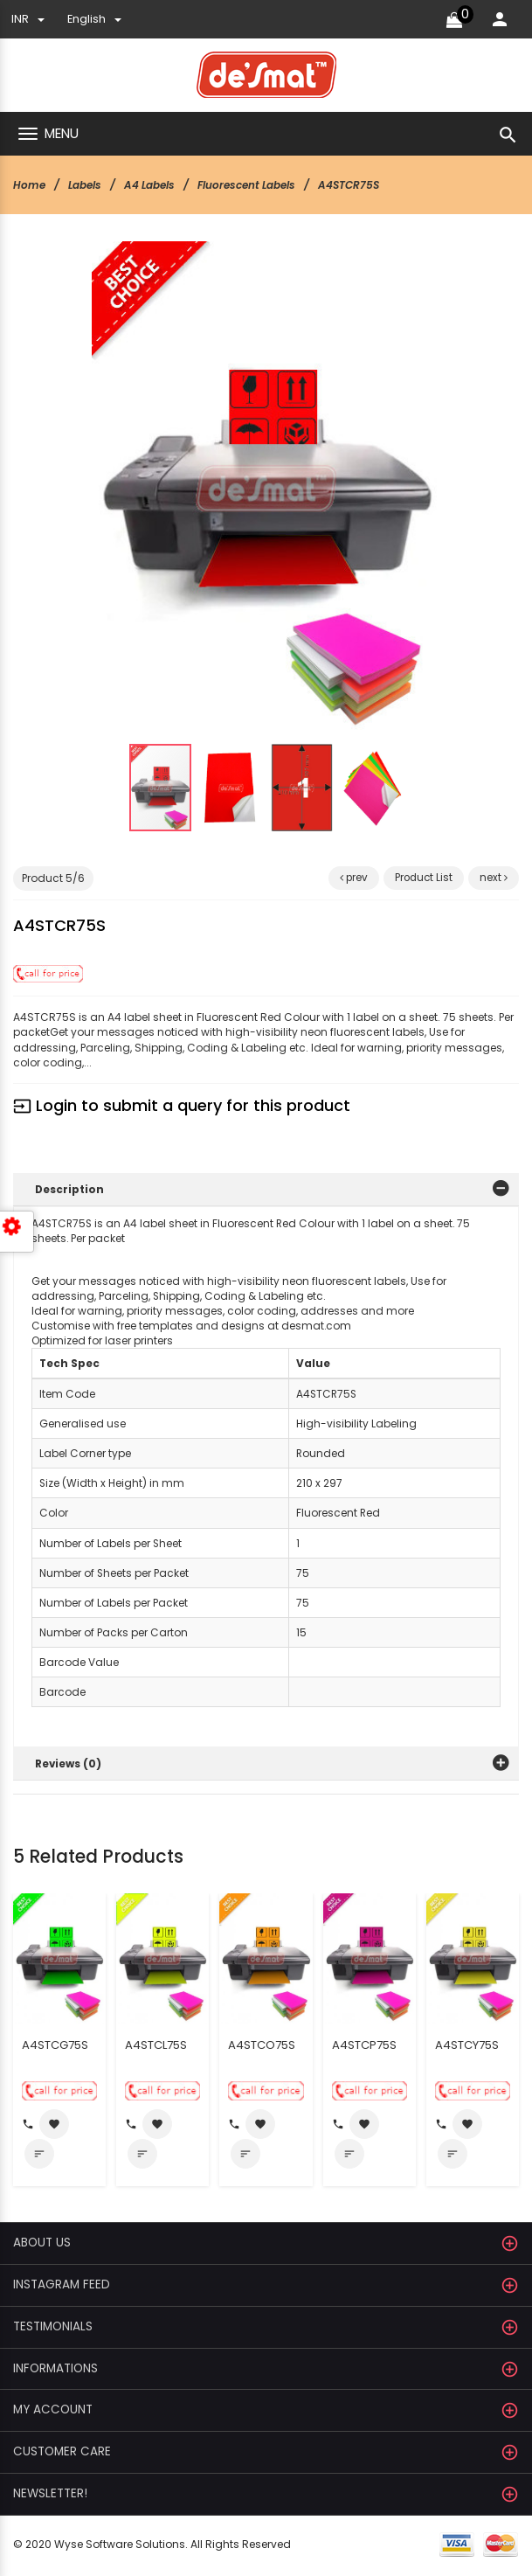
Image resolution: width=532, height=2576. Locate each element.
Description (70, 1189)
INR (28, 18)
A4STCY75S (467, 2046)
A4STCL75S (156, 2046)
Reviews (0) (68, 1765)
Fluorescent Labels (248, 184)
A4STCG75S (55, 2046)
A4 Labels (150, 184)
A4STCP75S (364, 2046)
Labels (85, 184)
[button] (401, 281)
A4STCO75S (261, 2046)
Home (29, 184)
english (94, 18)
